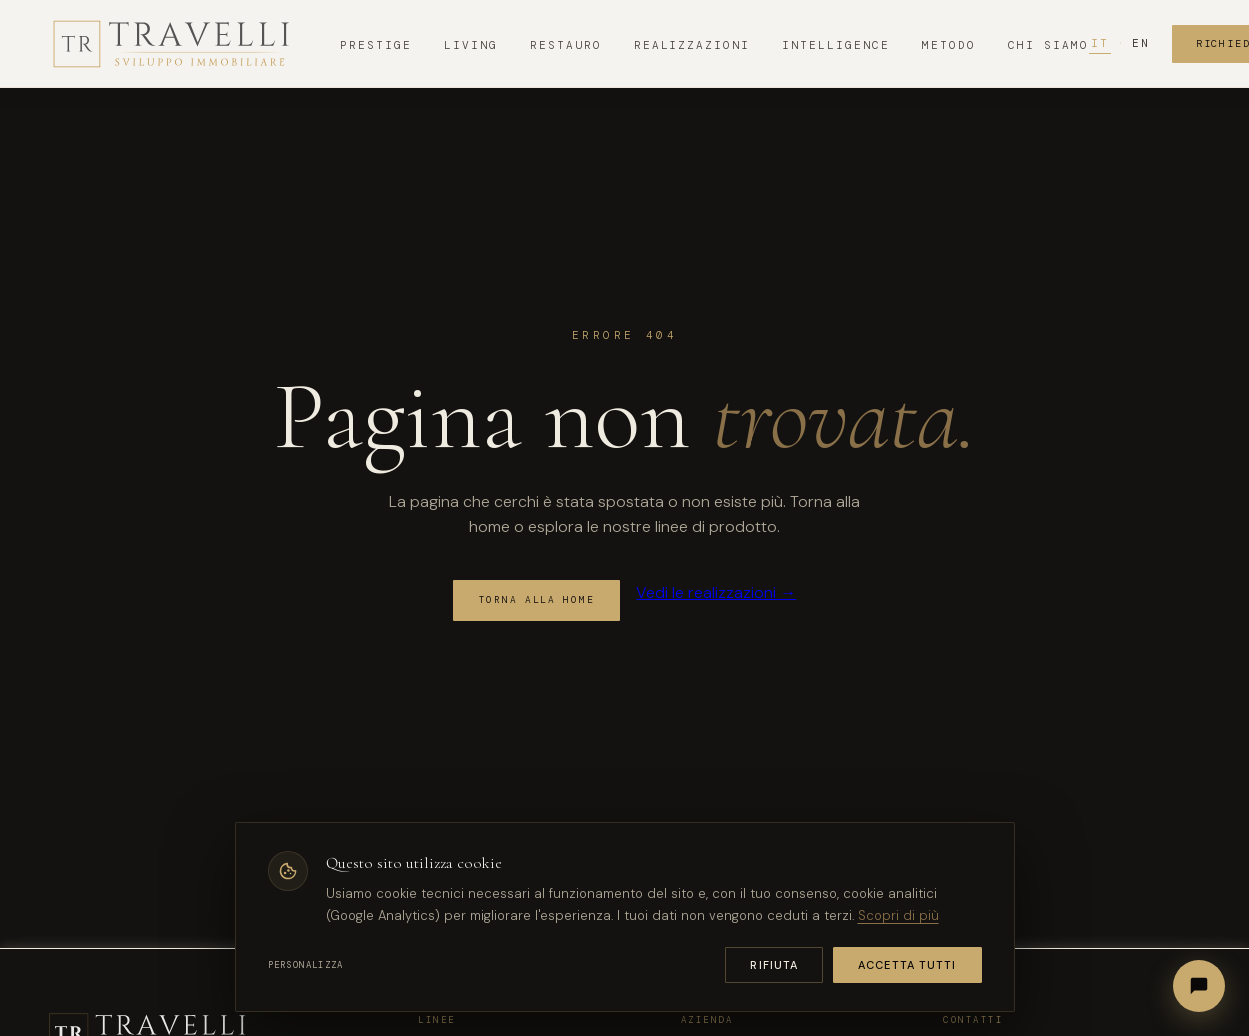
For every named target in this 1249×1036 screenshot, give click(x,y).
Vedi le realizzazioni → (716, 592)
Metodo (949, 45)
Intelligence (836, 45)
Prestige (376, 45)
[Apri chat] (1199, 986)
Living (471, 45)
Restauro (566, 45)
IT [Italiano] (1100, 43)
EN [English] (1141, 43)
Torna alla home (537, 600)
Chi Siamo (1048, 45)
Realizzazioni (692, 45)
